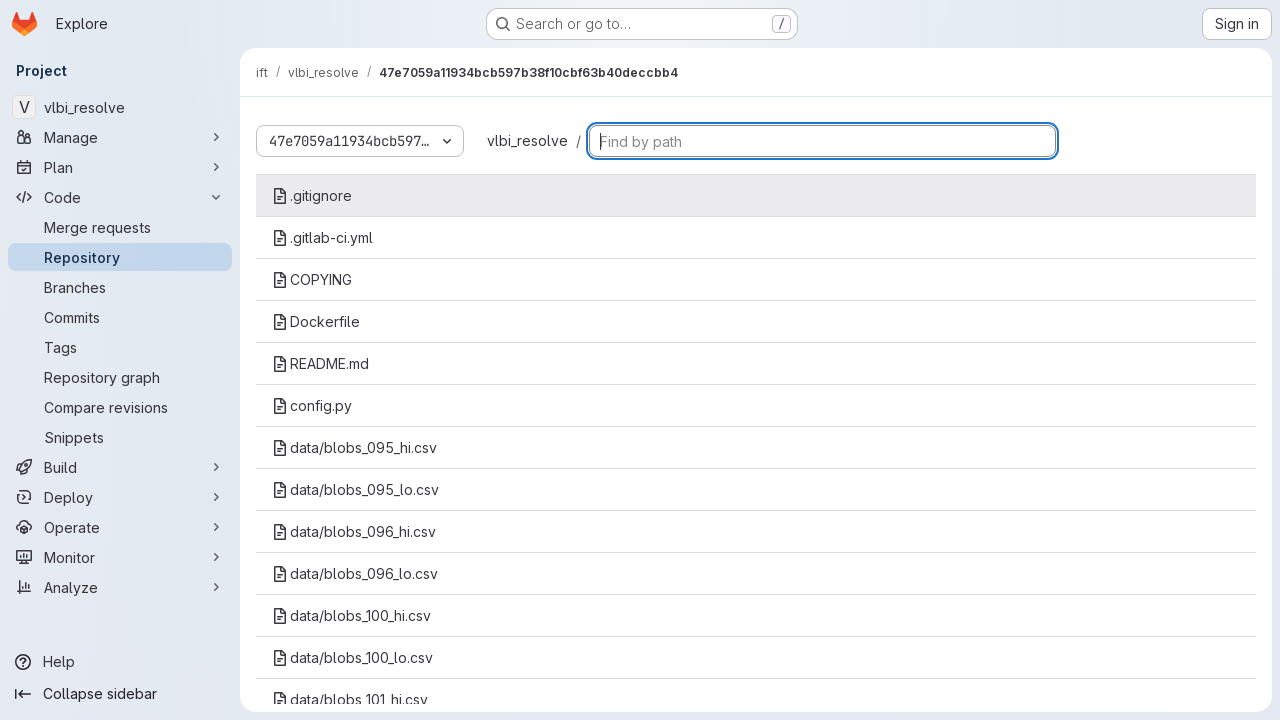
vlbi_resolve (527, 140)
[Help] (120, 662)
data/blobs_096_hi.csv (354, 531)
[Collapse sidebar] (120, 694)
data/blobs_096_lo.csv (355, 573)
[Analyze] (120, 587)
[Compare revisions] (120, 407)
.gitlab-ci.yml (322, 237)
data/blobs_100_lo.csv (352, 657)
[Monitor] (120, 557)
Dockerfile (316, 321)
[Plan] (120, 167)
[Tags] (120, 347)
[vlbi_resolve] (120, 107)
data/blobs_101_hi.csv (350, 699)
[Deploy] (120, 497)
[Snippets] (120, 437)
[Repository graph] (120, 377)
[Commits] (120, 317)
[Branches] (120, 287)
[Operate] (120, 527)
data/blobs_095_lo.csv (355, 489)
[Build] (120, 467)
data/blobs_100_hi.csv (351, 615)
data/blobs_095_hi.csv (354, 447)
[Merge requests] (120, 227)
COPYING (312, 279)
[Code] (120, 197)
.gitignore (312, 195)
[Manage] (120, 137)
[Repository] (120, 257)
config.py (312, 405)
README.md (320, 363)
